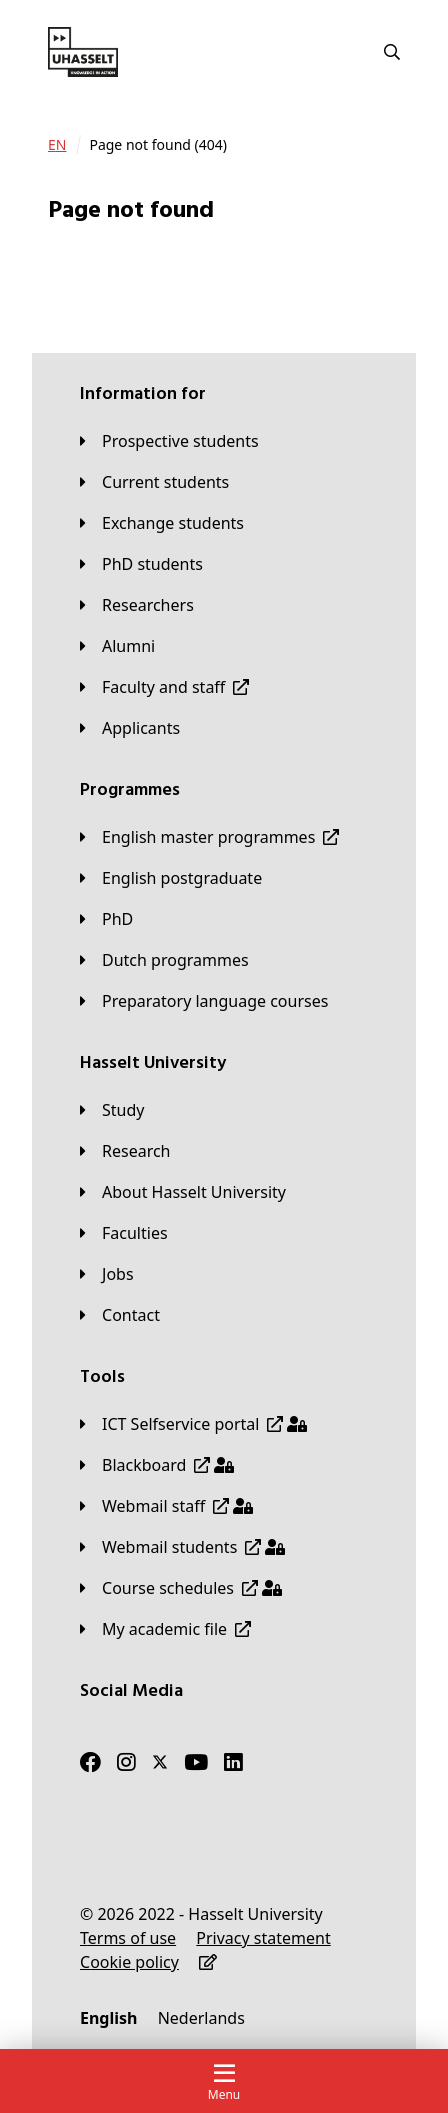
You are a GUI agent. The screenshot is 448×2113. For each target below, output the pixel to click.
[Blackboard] (157, 1465)
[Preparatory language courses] (204, 1001)
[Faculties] (124, 1233)
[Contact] (120, 1315)
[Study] (112, 1110)
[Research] (125, 1151)
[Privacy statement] (263, 1938)
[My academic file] (165, 1629)
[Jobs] (107, 1274)
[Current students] (154, 482)
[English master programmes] (209, 837)
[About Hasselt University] (183, 1192)
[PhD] (106, 919)
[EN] (57, 145)
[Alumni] (117, 646)
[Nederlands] (201, 2018)
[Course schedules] (181, 1588)
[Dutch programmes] (164, 960)
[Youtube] (196, 1762)
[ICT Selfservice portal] (193, 1424)
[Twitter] (160, 1762)
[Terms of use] (128, 1938)
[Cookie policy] (129, 1962)
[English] (108, 2018)
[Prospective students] (169, 441)
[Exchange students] (162, 523)
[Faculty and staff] (164, 687)
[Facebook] (90, 1762)
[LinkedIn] (233, 1762)
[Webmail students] (182, 1547)
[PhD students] (141, 564)
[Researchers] (137, 605)
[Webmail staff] (166, 1506)
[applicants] (130, 728)
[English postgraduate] (171, 878)
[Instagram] (126, 1762)
